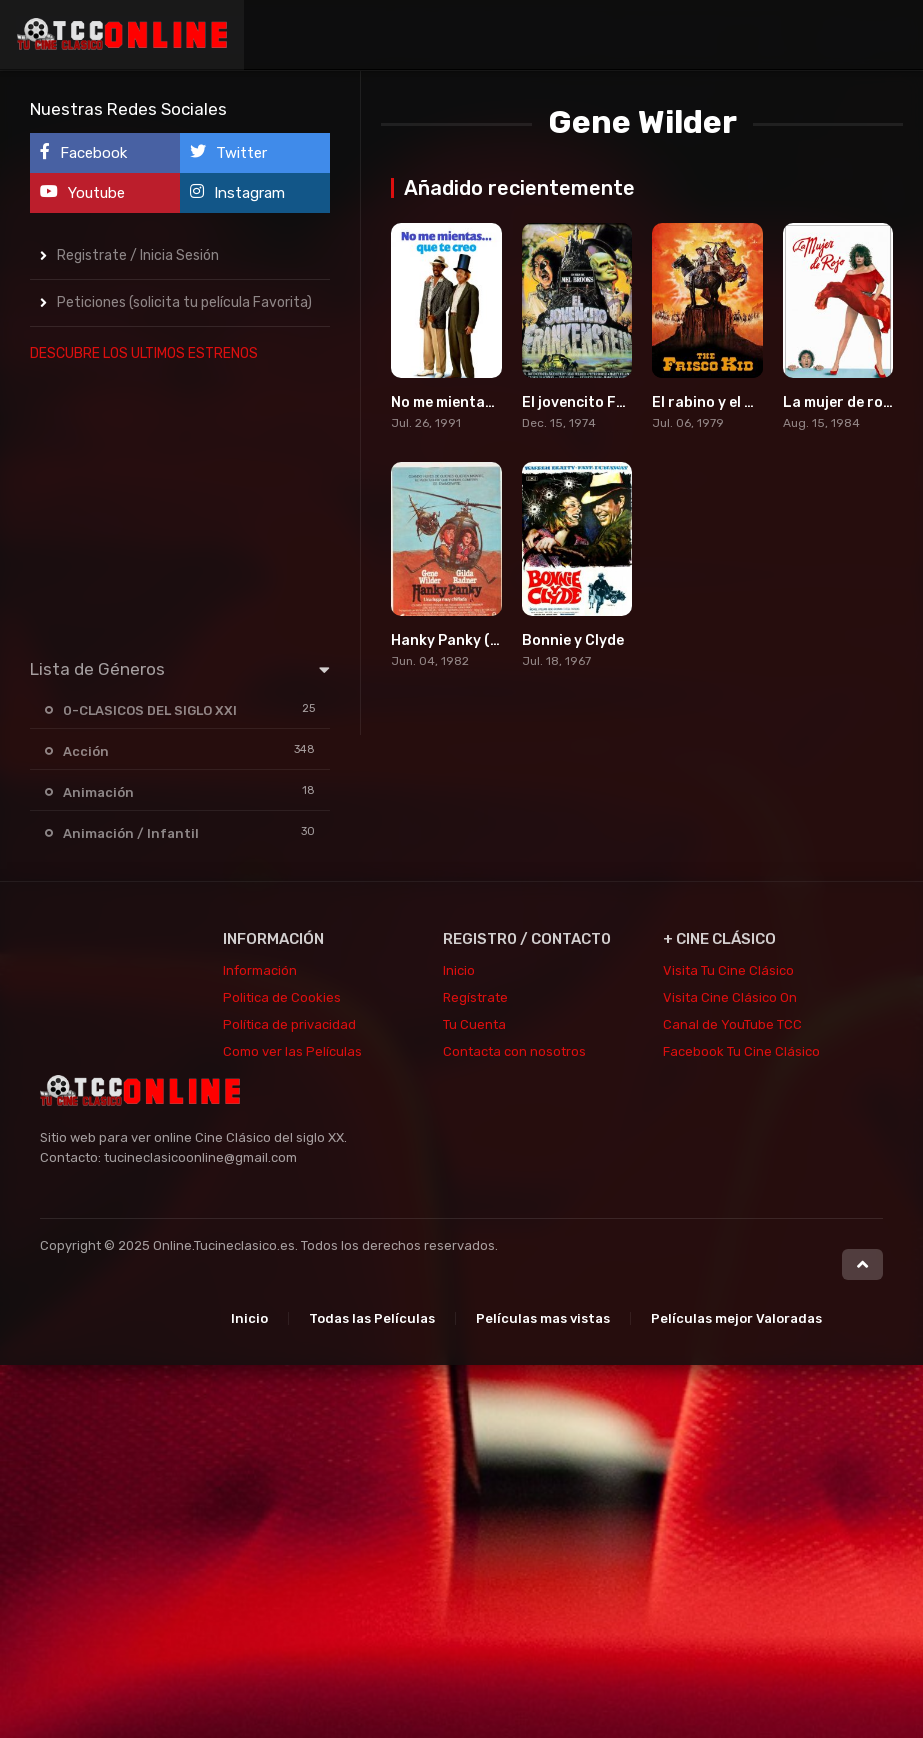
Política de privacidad (289, 1024)
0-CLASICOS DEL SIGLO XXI (150, 710)
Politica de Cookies (282, 997)
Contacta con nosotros (514, 1051)
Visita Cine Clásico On (730, 997)
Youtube (82, 192)
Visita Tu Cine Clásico (728, 970)
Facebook (83, 152)
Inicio (459, 970)
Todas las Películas (372, 1318)
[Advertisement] (180, 506)
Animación (98, 792)
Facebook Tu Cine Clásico (741, 1051)
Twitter (228, 152)
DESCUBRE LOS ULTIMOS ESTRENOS (144, 353)
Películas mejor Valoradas (736, 1318)
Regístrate (475, 997)
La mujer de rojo (839, 402)
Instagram (237, 192)
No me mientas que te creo (483, 402)
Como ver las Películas (292, 1051)
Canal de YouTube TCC (732, 1024)
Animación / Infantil (131, 833)
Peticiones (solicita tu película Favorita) (184, 302)
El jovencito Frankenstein (612, 402)
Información (260, 970)
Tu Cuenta (474, 1024)
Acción (86, 751)
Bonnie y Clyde (573, 640)
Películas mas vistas (543, 1318)
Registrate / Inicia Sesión (138, 255)
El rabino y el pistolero (730, 402)
